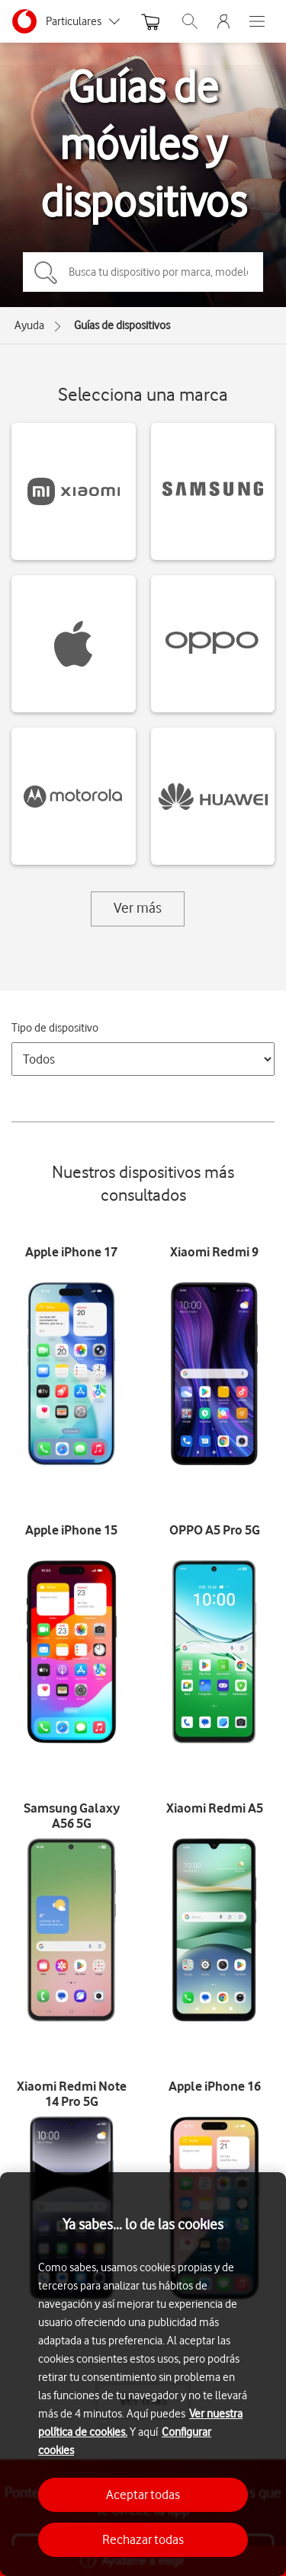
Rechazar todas (143, 2539)
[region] (143, 2374)
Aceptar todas (143, 2494)
